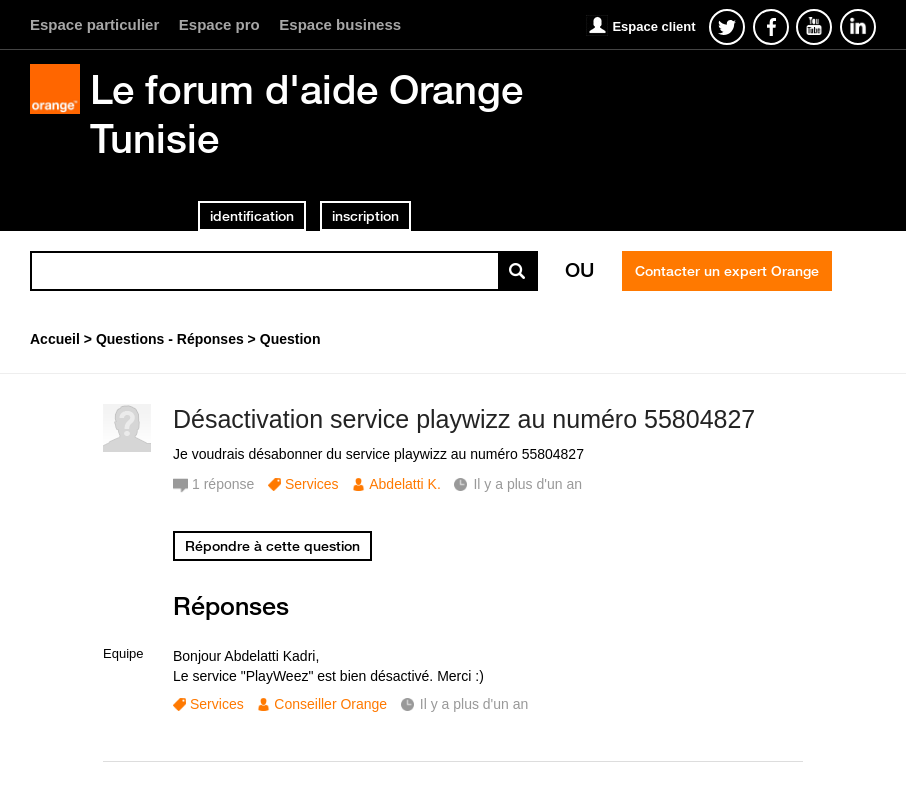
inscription (365, 216)
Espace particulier (94, 24)
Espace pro (219, 24)
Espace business (340, 24)
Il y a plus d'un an (474, 704)
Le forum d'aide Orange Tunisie (306, 113)
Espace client (653, 26)
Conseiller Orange (330, 704)
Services (312, 484)
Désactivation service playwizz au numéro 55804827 (464, 419)
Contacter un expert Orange (727, 271)
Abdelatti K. (405, 484)
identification (252, 216)
